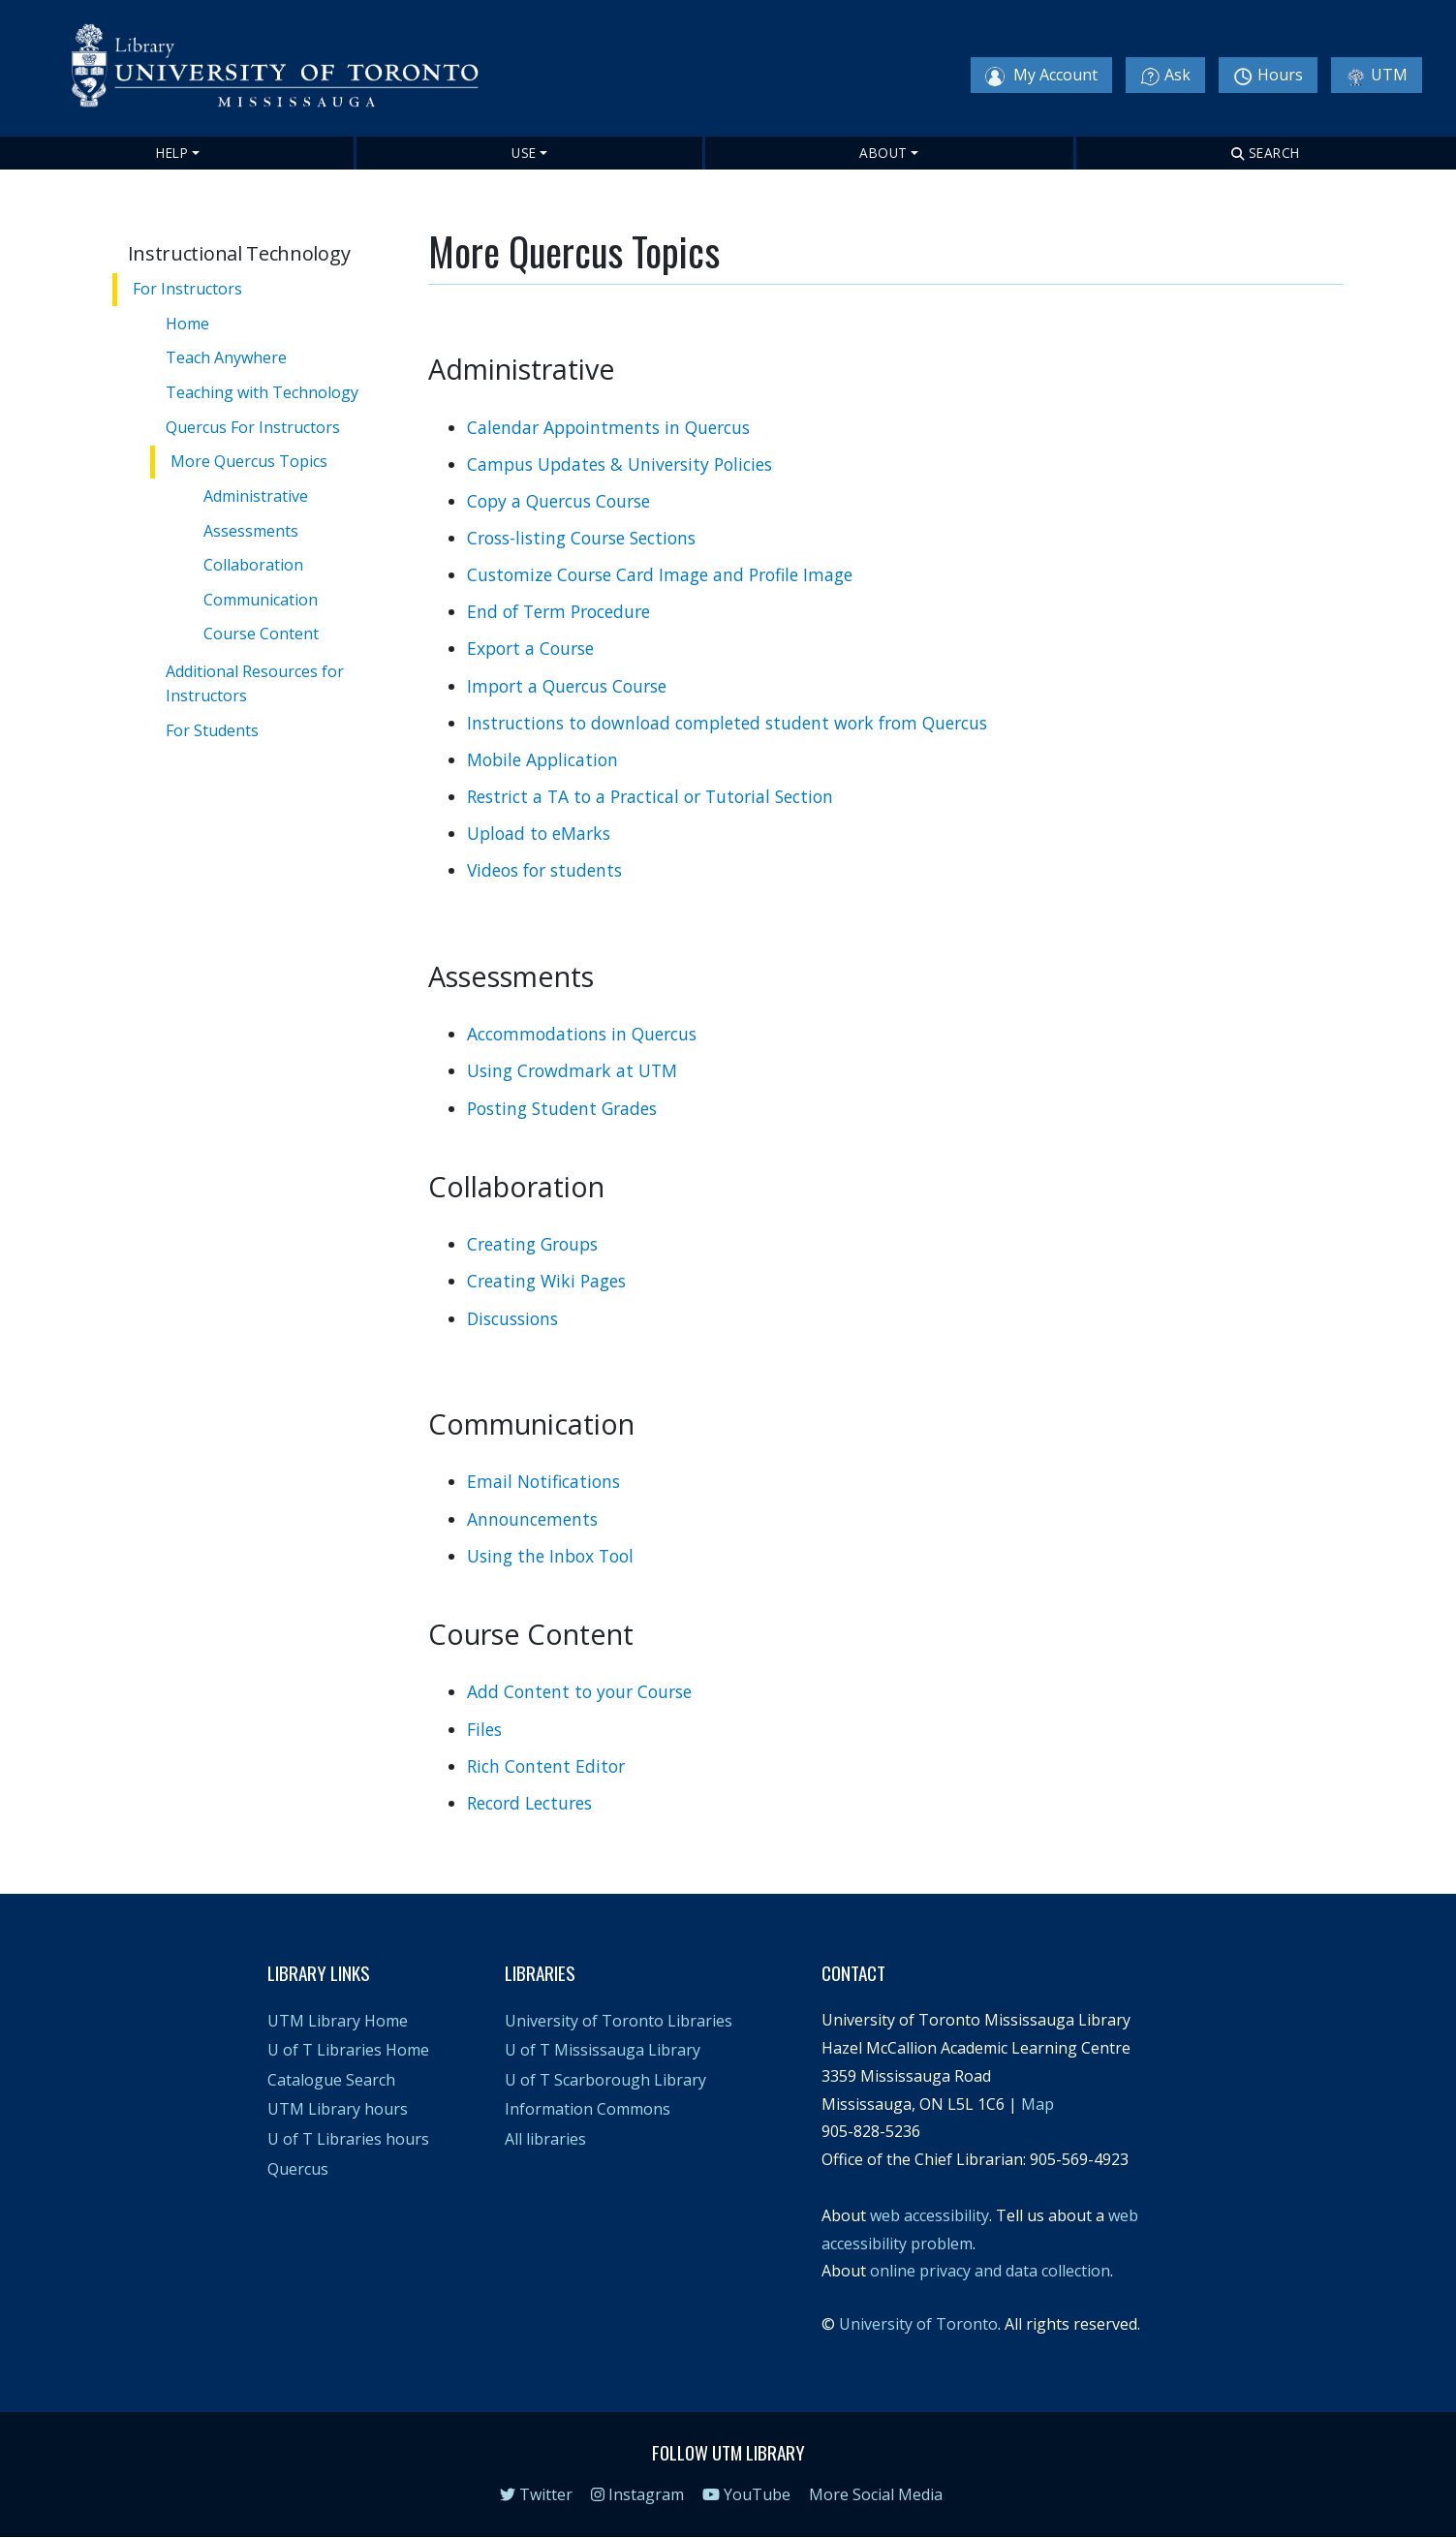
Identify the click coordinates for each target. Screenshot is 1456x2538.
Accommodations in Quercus (582, 1033)
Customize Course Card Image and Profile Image (659, 574)
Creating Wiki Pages (546, 1280)
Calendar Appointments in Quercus (608, 427)
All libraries (545, 2139)
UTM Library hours (337, 2109)
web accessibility (929, 2215)
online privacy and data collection (990, 2270)
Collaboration (255, 564)
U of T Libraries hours (348, 2139)
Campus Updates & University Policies (619, 464)
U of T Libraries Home (348, 2049)
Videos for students (544, 870)
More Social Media (876, 2494)
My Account (1041, 75)
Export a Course (530, 648)
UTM (1377, 75)
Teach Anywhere (227, 357)
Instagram (637, 2494)
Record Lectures (529, 1802)
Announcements (532, 1519)
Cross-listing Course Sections (581, 537)
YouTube (746, 2494)
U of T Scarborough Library (605, 2079)
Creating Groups (532, 1243)
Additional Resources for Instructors (256, 681)
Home (188, 323)
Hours (1268, 75)
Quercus (297, 2169)
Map (1037, 2104)
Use (524, 152)
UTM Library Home (337, 2020)
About (883, 152)
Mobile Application (542, 759)
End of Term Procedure (558, 611)
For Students (213, 727)
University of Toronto (918, 2324)
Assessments (252, 530)
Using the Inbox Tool (550, 1555)
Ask (1165, 75)
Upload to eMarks (538, 833)
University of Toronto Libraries (618, 2020)
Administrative (257, 496)
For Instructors (187, 288)
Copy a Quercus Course (558, 500)
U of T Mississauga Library (602, 2049)
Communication (262, 598)
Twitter (536, 2494)
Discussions (512, 1318)
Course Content (263, 633)
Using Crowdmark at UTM (572, 1070)
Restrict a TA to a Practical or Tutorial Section (650, 796)
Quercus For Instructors (254, 426)
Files (484, 1729)
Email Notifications (543, 1481)
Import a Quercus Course (566, 685)
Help (172, 152)
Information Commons (587, 2109)
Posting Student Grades (562, 1108)
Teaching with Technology (263, 392)
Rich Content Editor (546, 1766)
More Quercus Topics (249, 461)
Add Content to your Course (579, 1691)
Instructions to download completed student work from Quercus (727, 722)
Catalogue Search (331, 2079)
